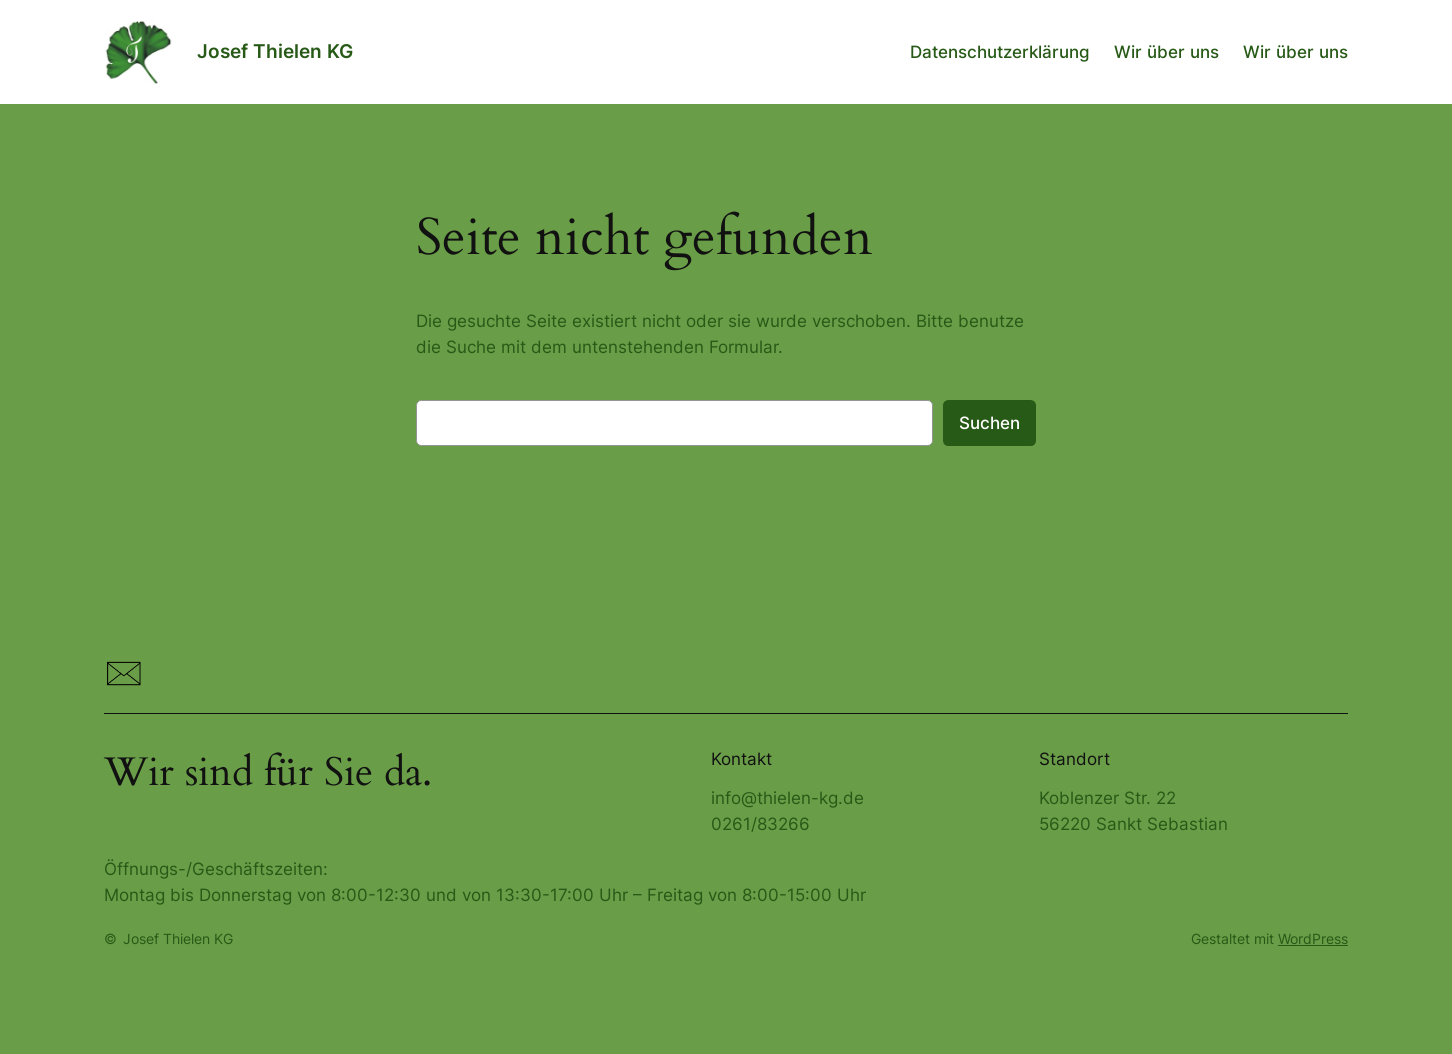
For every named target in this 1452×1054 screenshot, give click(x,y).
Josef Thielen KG (275, 51)
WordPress (1313, 938)
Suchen (989, 423)
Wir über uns (1166, 52)
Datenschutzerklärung (1000, 52)
